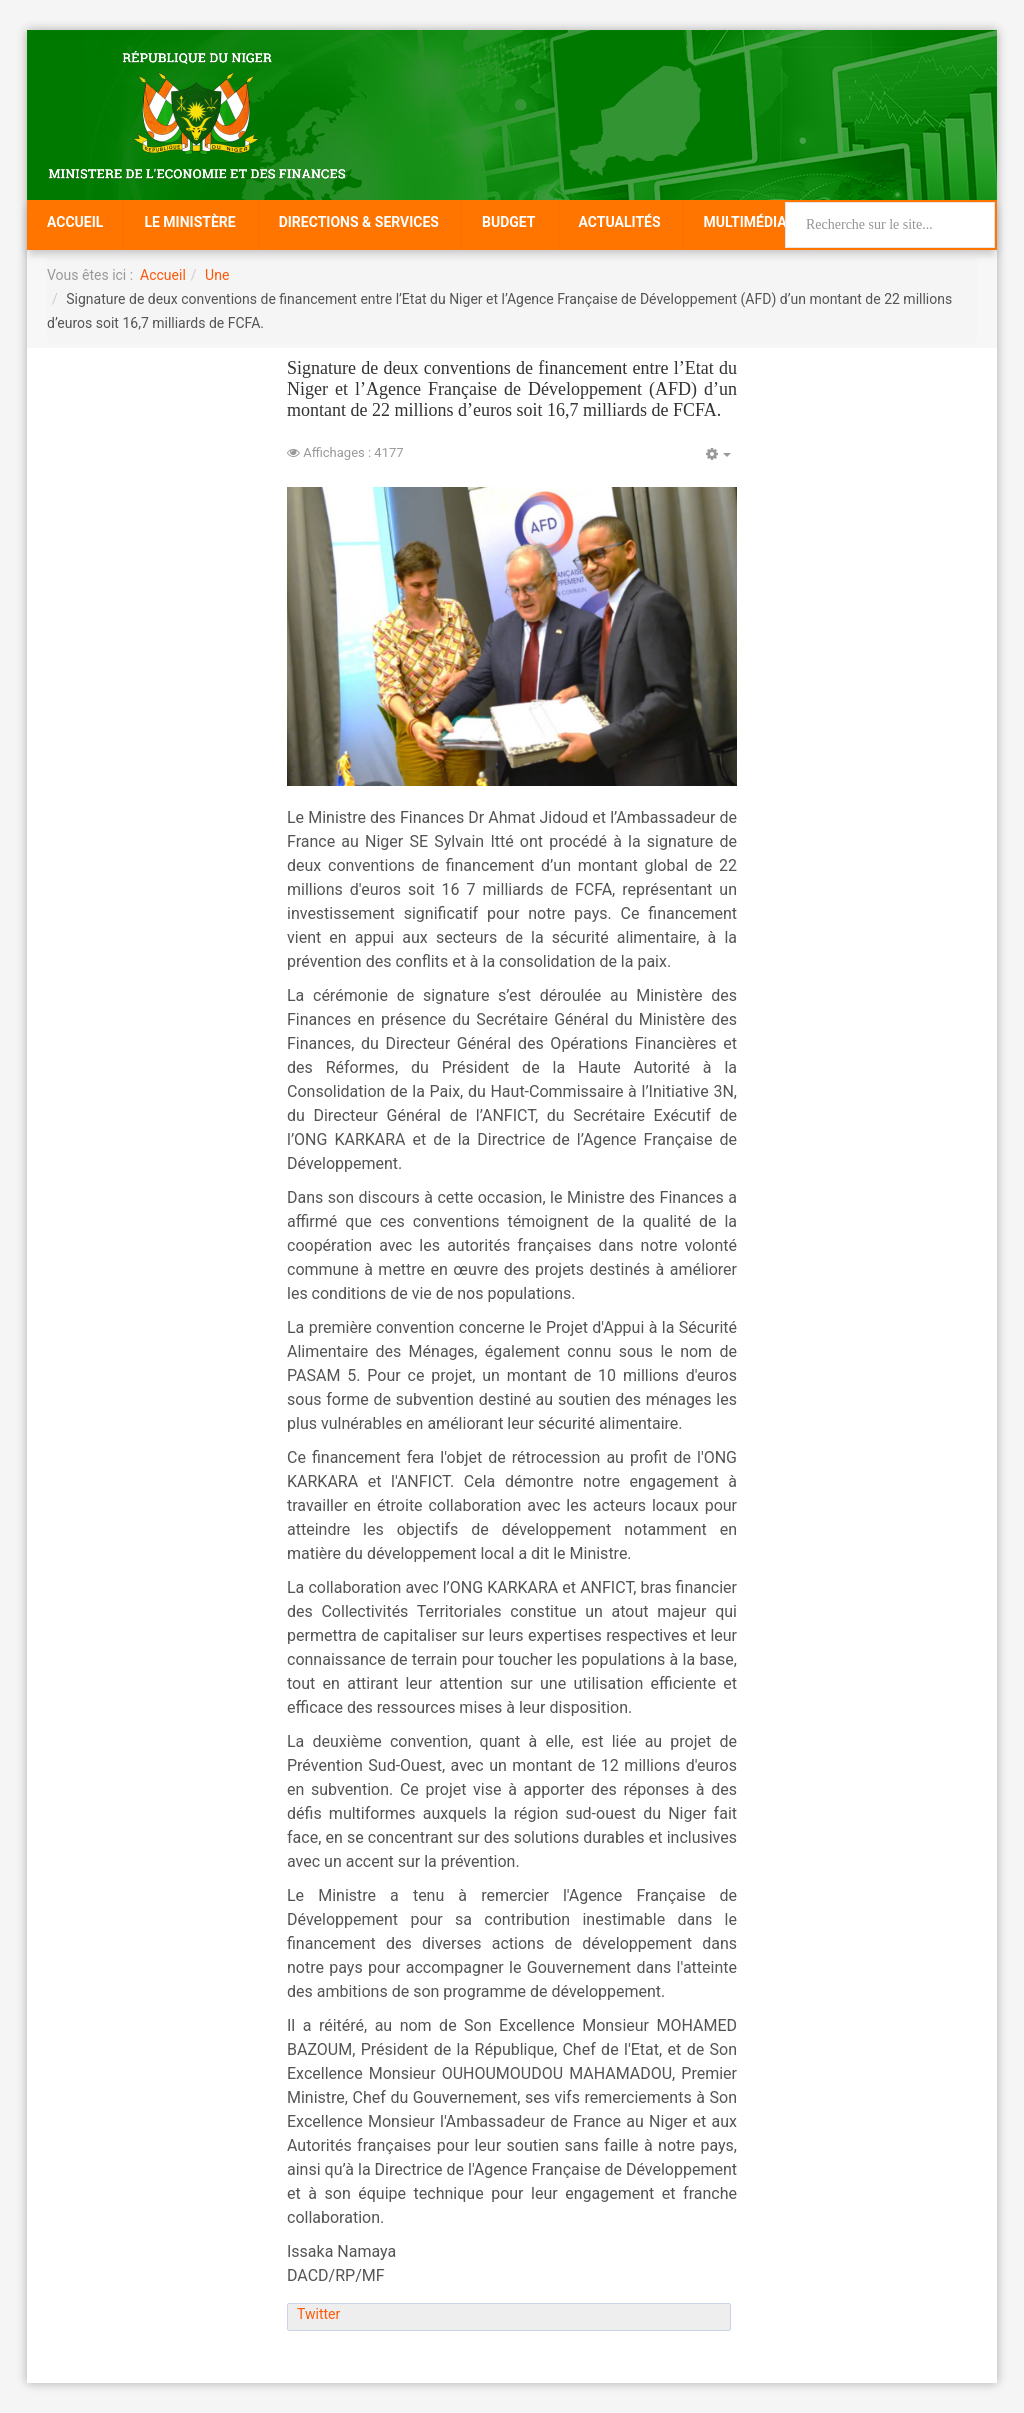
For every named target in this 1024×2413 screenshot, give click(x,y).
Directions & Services (359, 222)
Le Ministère (189, 222)
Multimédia (745, 222)
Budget (509, 222)
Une (217, 275)
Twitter (318, 2314)
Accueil (75, 222)
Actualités (620, 222)
